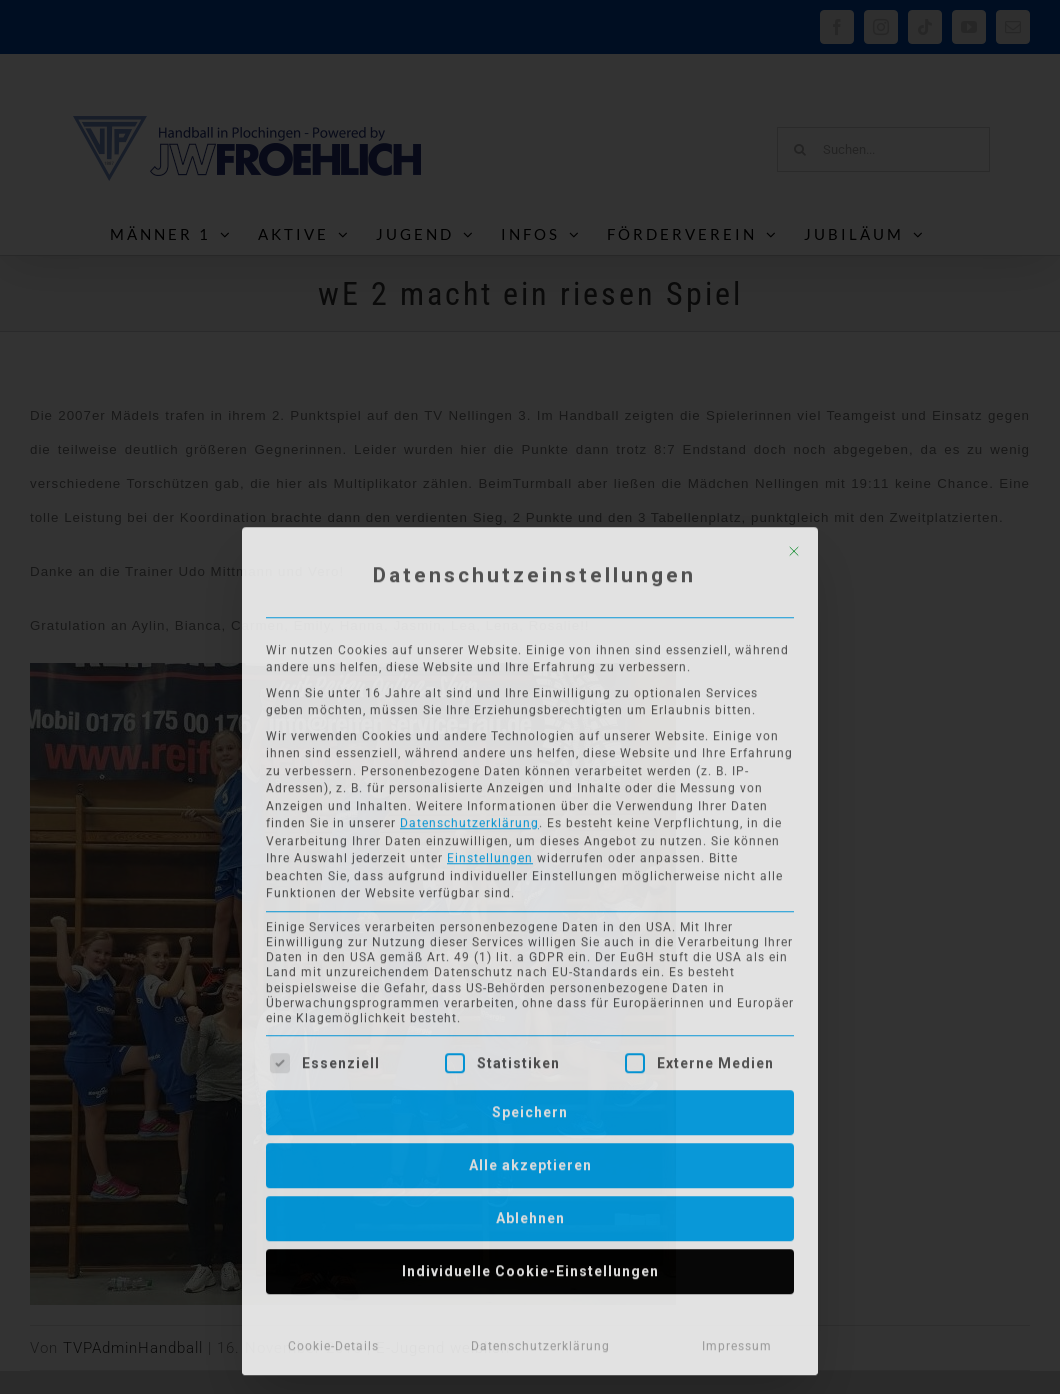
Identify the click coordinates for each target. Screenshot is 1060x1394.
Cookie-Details (333, 1342)
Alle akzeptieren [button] (530, 1161)
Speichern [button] (530, 1108)
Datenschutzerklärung (469, 819)
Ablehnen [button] (530, 1214)
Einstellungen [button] (490, 854)
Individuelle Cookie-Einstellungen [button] (530, 1267)
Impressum (737, 1342)
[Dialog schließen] (794, 547)
